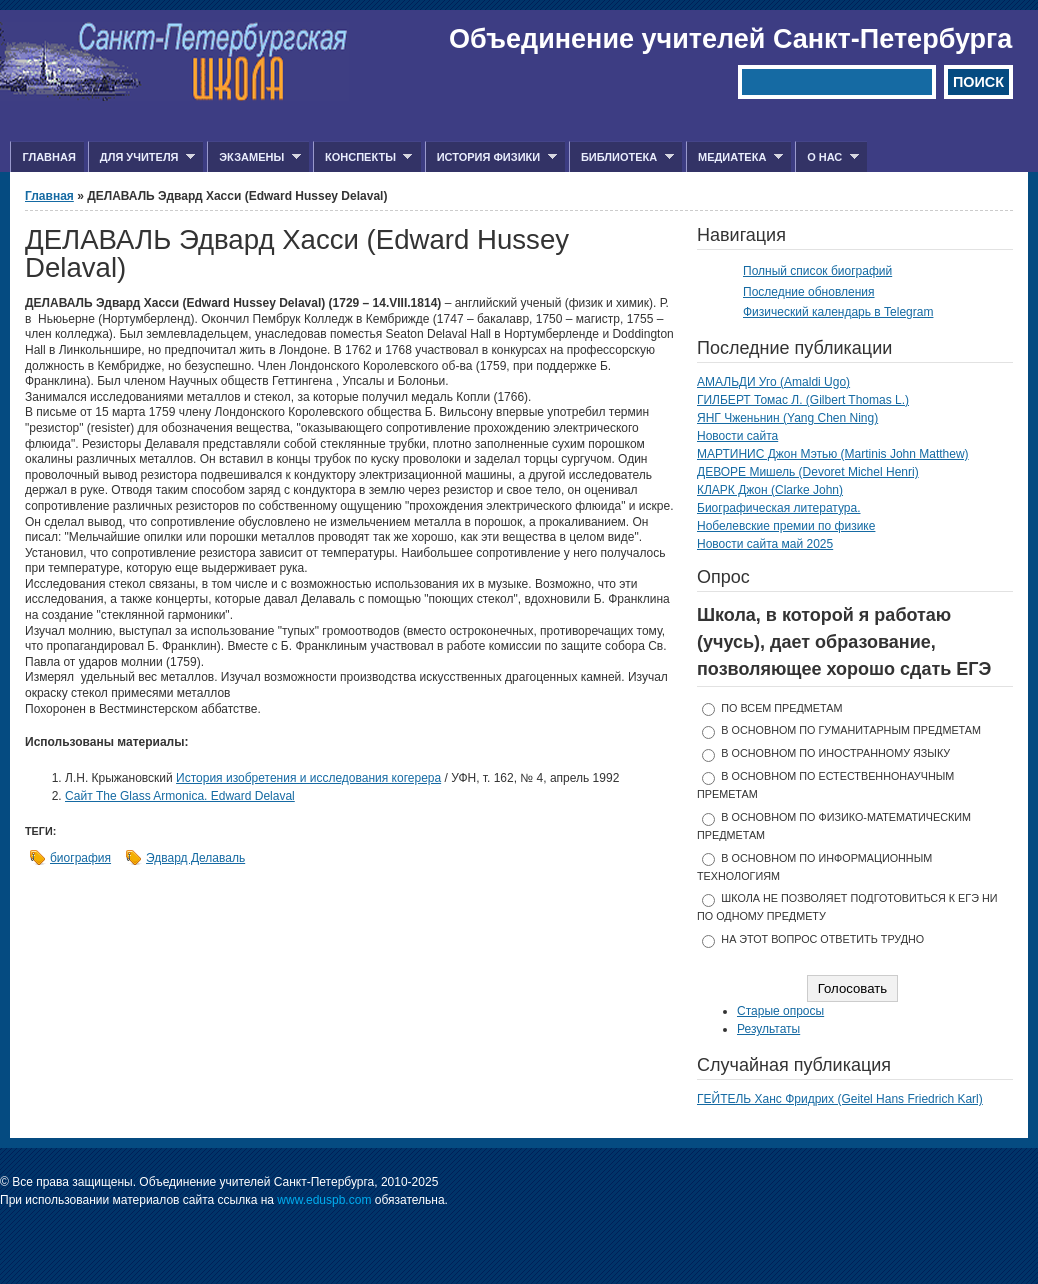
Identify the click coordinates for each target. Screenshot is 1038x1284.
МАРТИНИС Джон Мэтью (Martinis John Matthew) (833, 454)
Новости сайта (737, 436)
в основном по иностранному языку (835, 753)
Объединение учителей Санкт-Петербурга (730, 39)
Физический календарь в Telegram (838, 312)
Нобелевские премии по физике (786, 526)
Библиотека (621, 157)
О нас (827, 157)
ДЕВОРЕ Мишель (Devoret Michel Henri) (808, 472)
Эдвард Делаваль (195, 858)
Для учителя (141, 157)
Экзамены (254, 157)
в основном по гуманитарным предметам (851, 730)
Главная (48, 157)
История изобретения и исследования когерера (308, 778)
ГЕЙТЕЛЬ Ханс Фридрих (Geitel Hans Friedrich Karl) (840, 1099)
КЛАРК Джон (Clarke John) (770, 490)
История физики (491, 157)
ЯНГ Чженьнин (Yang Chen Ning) (787, 418)
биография (80, 858)
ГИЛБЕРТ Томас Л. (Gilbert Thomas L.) (803, 400)
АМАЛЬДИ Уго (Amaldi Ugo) (773, 382)
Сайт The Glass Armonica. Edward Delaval (180, 796)
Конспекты (362, 157)
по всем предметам (781, 708)
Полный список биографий (817, 271)
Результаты (768, 1029)
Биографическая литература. (779, 508)
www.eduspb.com (324, 1200)
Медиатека (734, 157)
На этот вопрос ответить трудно (822, 939)
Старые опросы (780, 1011)
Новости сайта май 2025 (765, 544)
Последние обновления (809, 292)
